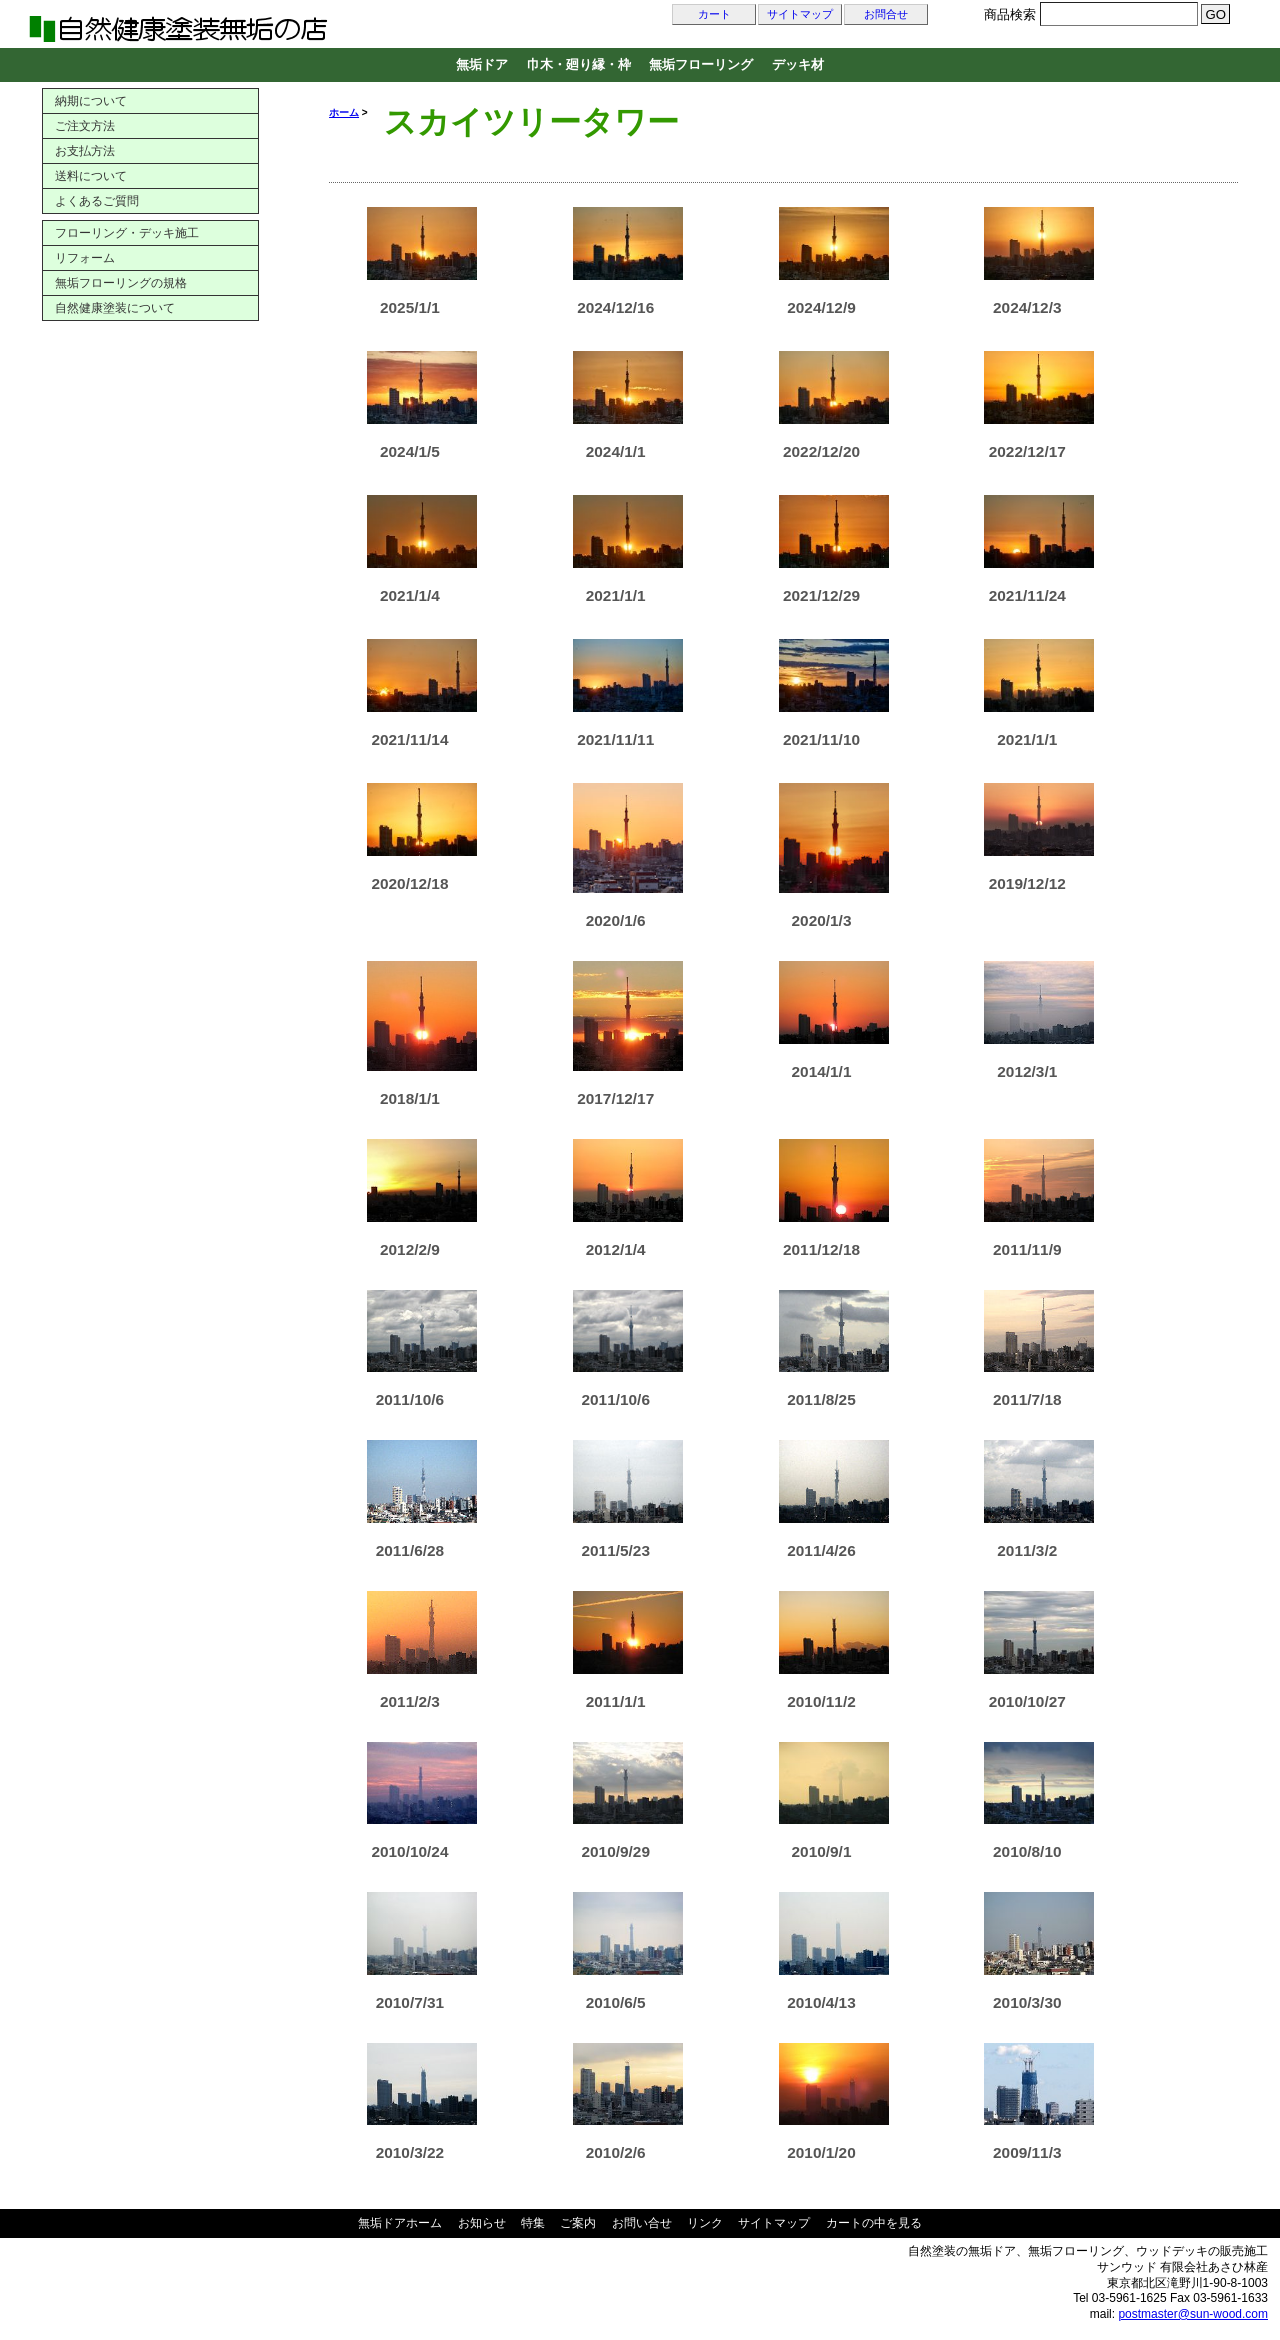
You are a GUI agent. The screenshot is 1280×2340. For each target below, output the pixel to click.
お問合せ (886, 14)
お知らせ (482, 2223)
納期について (91, 101)
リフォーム (85, 258)
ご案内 (578, 2223)
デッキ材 (798, 64)
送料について (91, 176)
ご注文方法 (85, 126)
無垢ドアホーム (400, 2223)
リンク (705, 2223)
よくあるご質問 (97, 201)
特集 (533, 2223)
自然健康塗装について (115, 308)
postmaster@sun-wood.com (1193, 2314)
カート (714, 14)
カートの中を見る (874, 2223)
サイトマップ (800, 14)
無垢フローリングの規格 (121, 283)
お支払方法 (85, 151)
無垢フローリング (701, 64)
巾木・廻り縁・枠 (579, 64)
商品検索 (1010, 14)
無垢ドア (482, 64)
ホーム (344, 112)
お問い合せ (642, 2223)
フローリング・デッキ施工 (127, 233)
